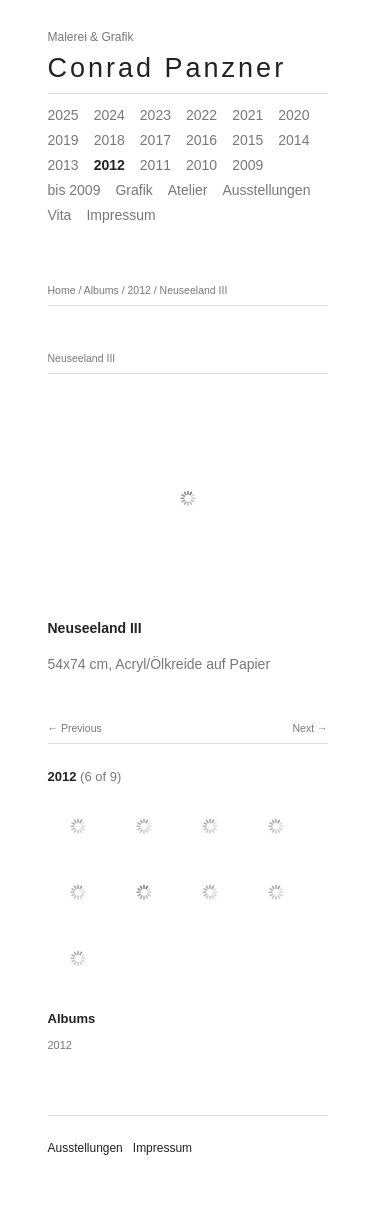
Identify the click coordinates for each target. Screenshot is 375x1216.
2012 (109, 165)
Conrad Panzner (167, 68)
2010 (201, 165)
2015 (247, 140)
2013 (63, 165)
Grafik (133, 190)
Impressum (120, 215)
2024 (109, 115)
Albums (101, 290)
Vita (60, 215)
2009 (247, 165)
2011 (155, 165)
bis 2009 (74, 190)
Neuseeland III (194, 290)
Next (303, 728)
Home (62, 290)
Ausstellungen (266, 190)
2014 (293, 140)
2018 (109, 140)
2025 (63, 115)
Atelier (188, 190)
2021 (247, 115)
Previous (81, 728)
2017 (155, 140)
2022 (201, 115)
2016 (201, 140)
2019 (63, 140)
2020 (293, 115)
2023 (155, 115)
